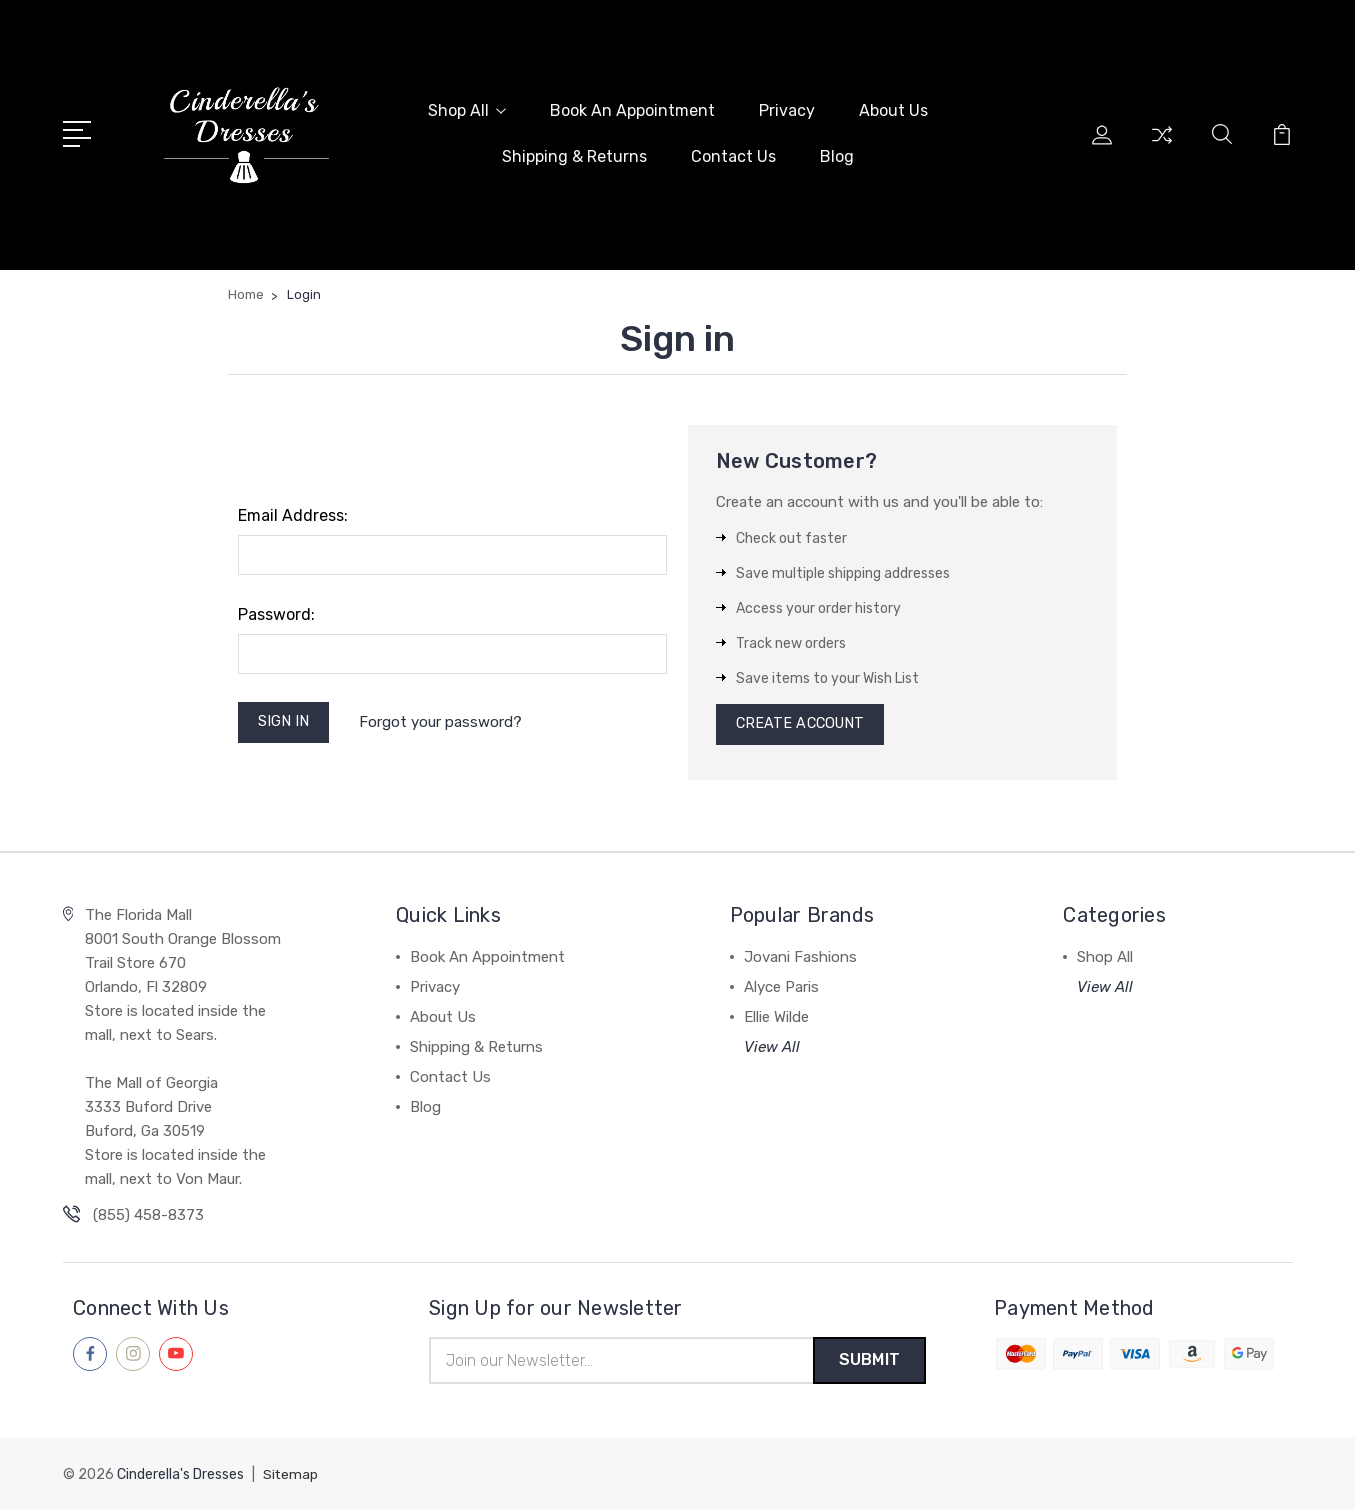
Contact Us (733, 155)
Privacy (787, 109)
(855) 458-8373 (148, 1216)
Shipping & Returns (574, 155)
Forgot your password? (444, 722)
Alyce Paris (781, 988)
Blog (837, 155)
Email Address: (293, 513)
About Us (893, 109)
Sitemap (291, 1477)
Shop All (467, 109)
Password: (276, 612)
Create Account (803, 724)
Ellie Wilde (776, 1018)
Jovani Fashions (800, 958)
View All (772, 1048)
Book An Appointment (632, 109)
